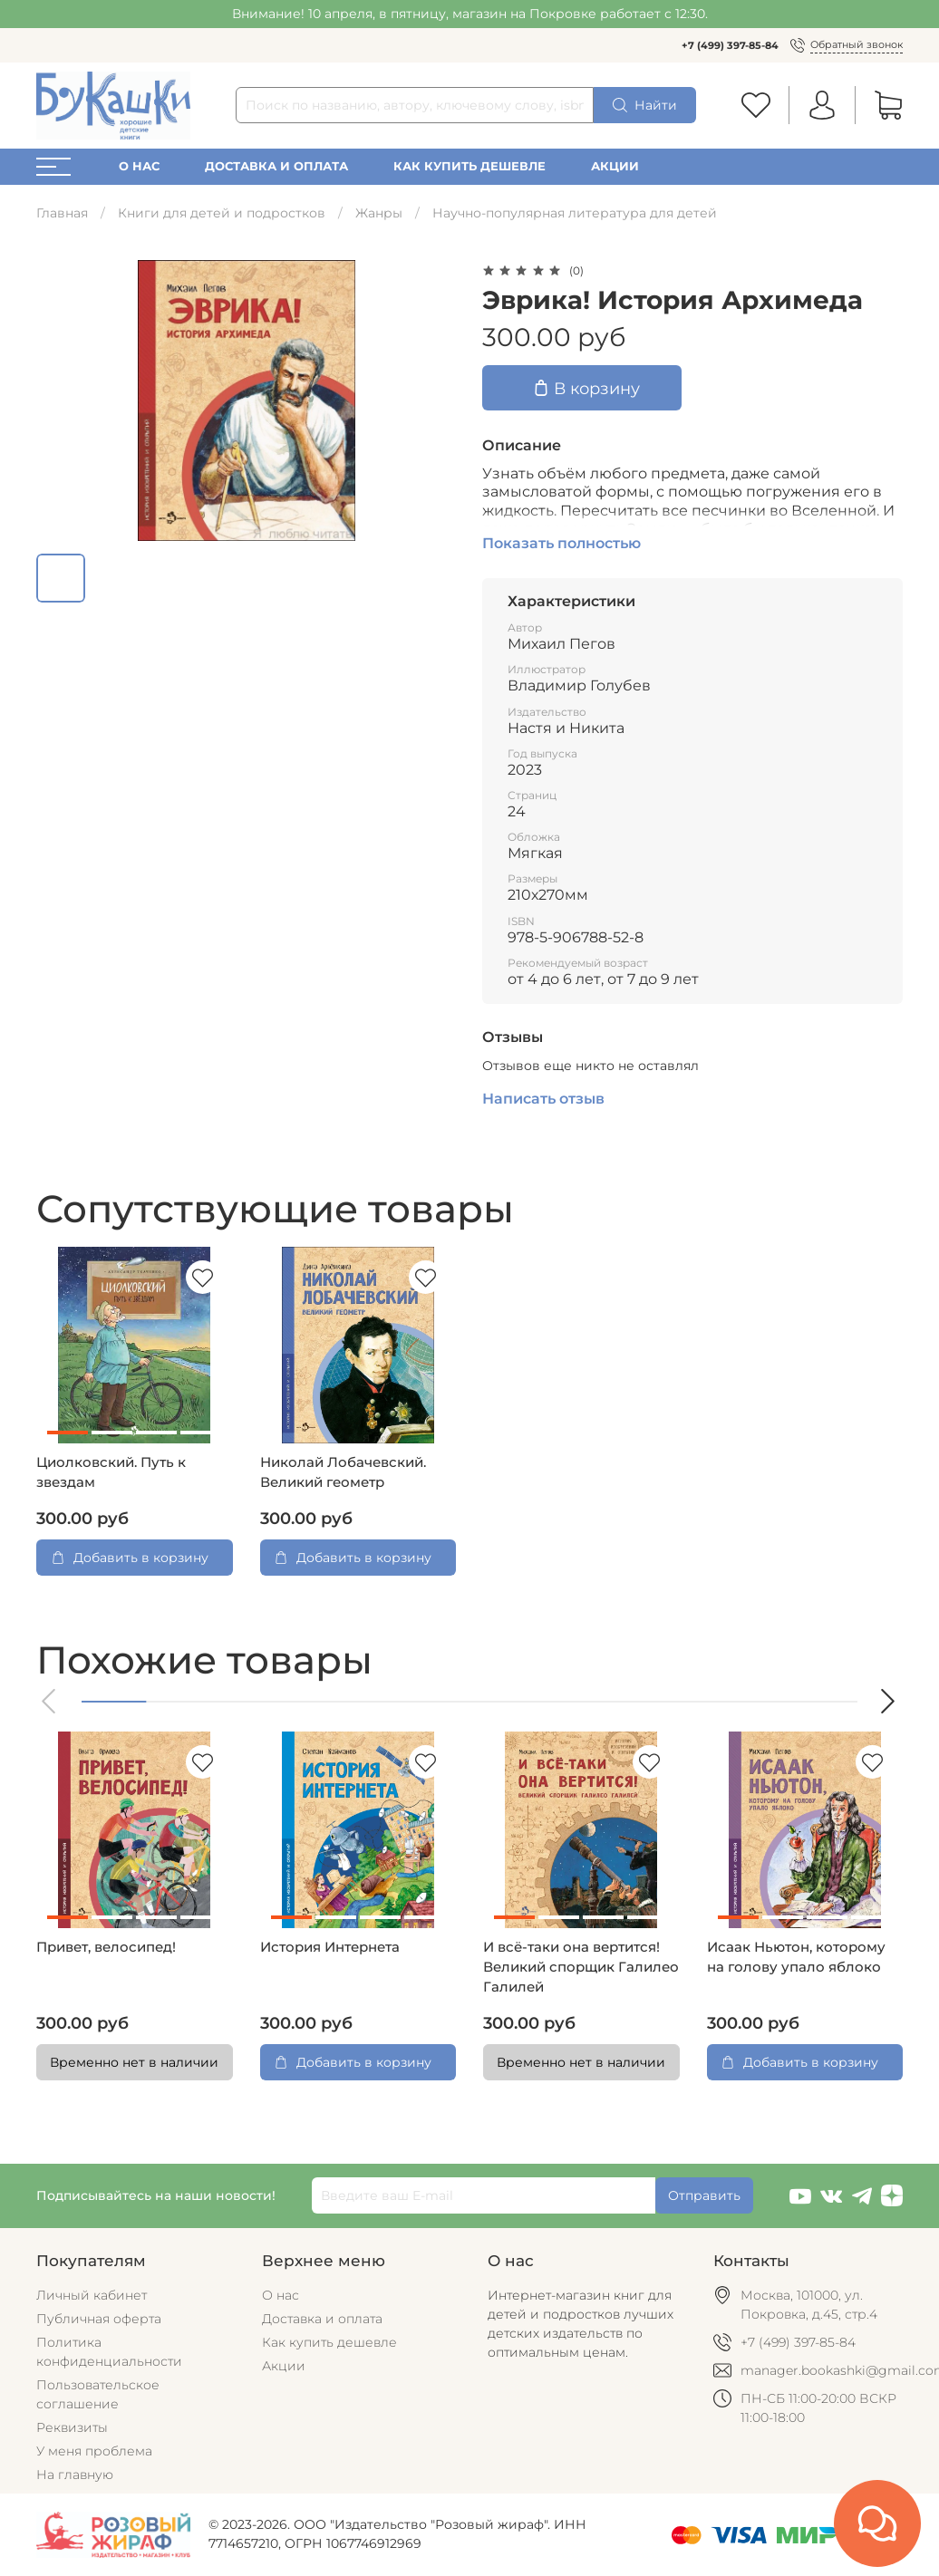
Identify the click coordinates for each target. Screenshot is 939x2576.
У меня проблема (94, 2451)
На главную (74, 2474)
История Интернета (330, 1947)
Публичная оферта (98, 2319)
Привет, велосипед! (106, 1947)
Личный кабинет (91, 2295)
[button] (49, 1701)
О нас (139, 166)
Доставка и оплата (276, 166)
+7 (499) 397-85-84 (730, 45)
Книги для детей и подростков (221, 213)
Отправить (704, 2195)
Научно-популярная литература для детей (574, 213)
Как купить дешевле (469, 166)
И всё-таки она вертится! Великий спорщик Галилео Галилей (581, 1967)
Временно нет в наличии (134, 2062)
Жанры (378, 213)
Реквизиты (72, 2427)
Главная (62, 213)
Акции (615, 166)
